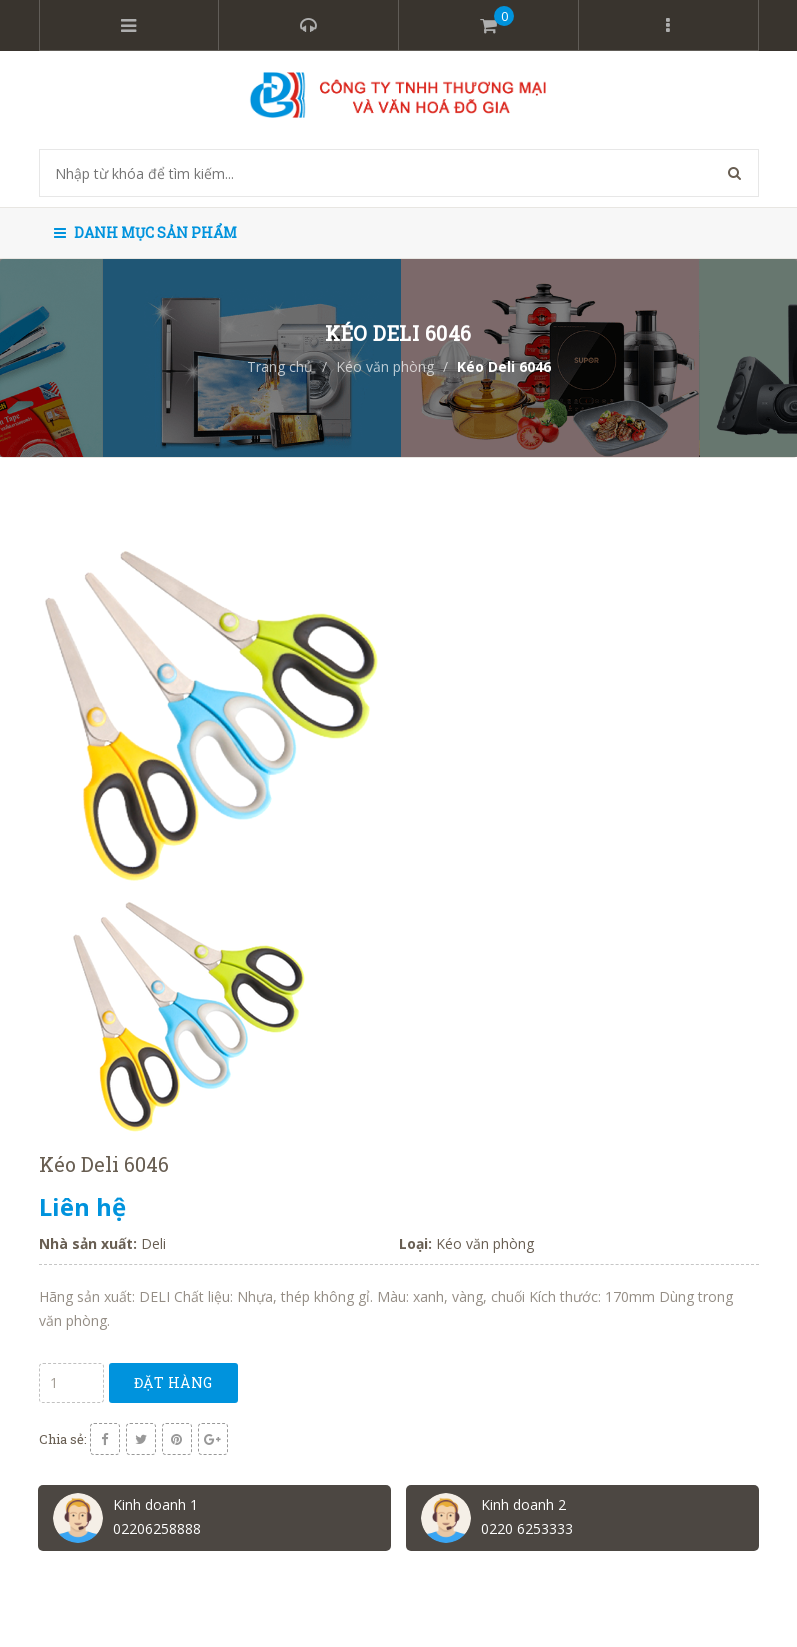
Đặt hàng (173, 1382)
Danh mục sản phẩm (145, 232)
